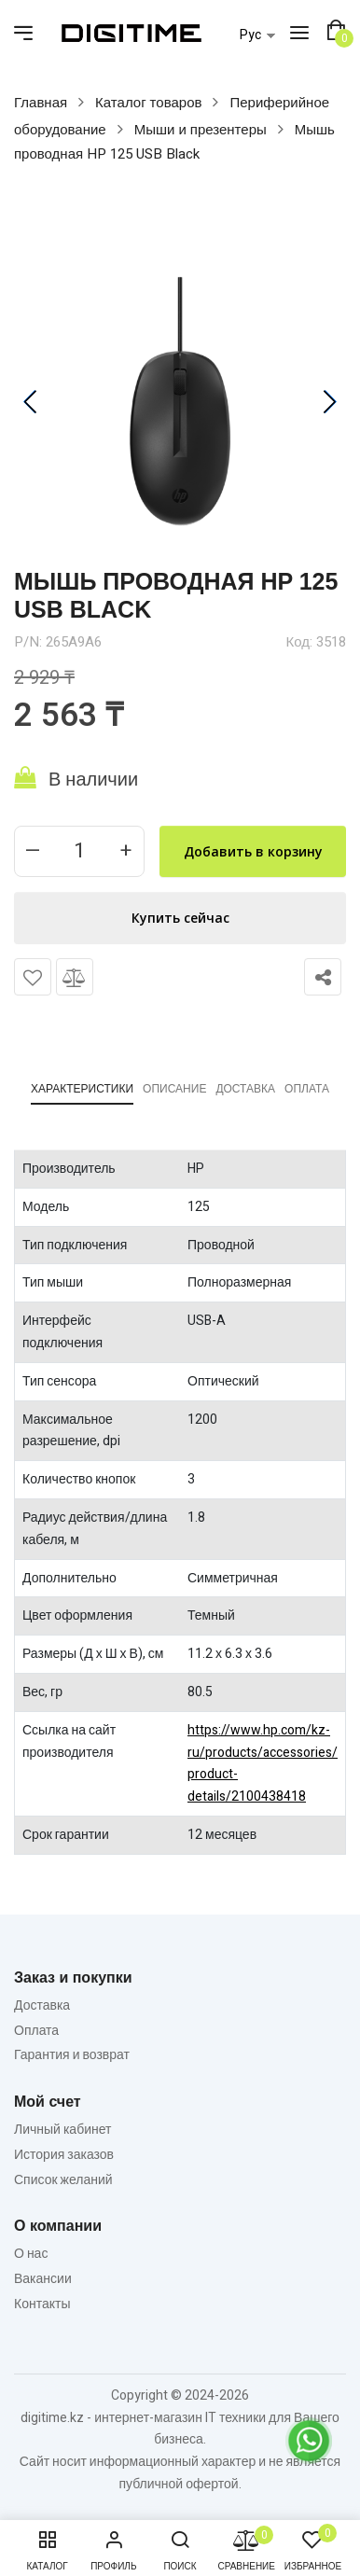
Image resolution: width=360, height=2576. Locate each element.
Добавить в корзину (253, 851)
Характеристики (82, 1088)
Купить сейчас (180, 917)
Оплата (306, 1088)
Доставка (245, 1088)
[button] (335, 31)
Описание (174, 1088)
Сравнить (74, 977)
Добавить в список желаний (32, 977)
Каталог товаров (148, 102)
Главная (40, 102)
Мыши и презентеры (200, 129)
